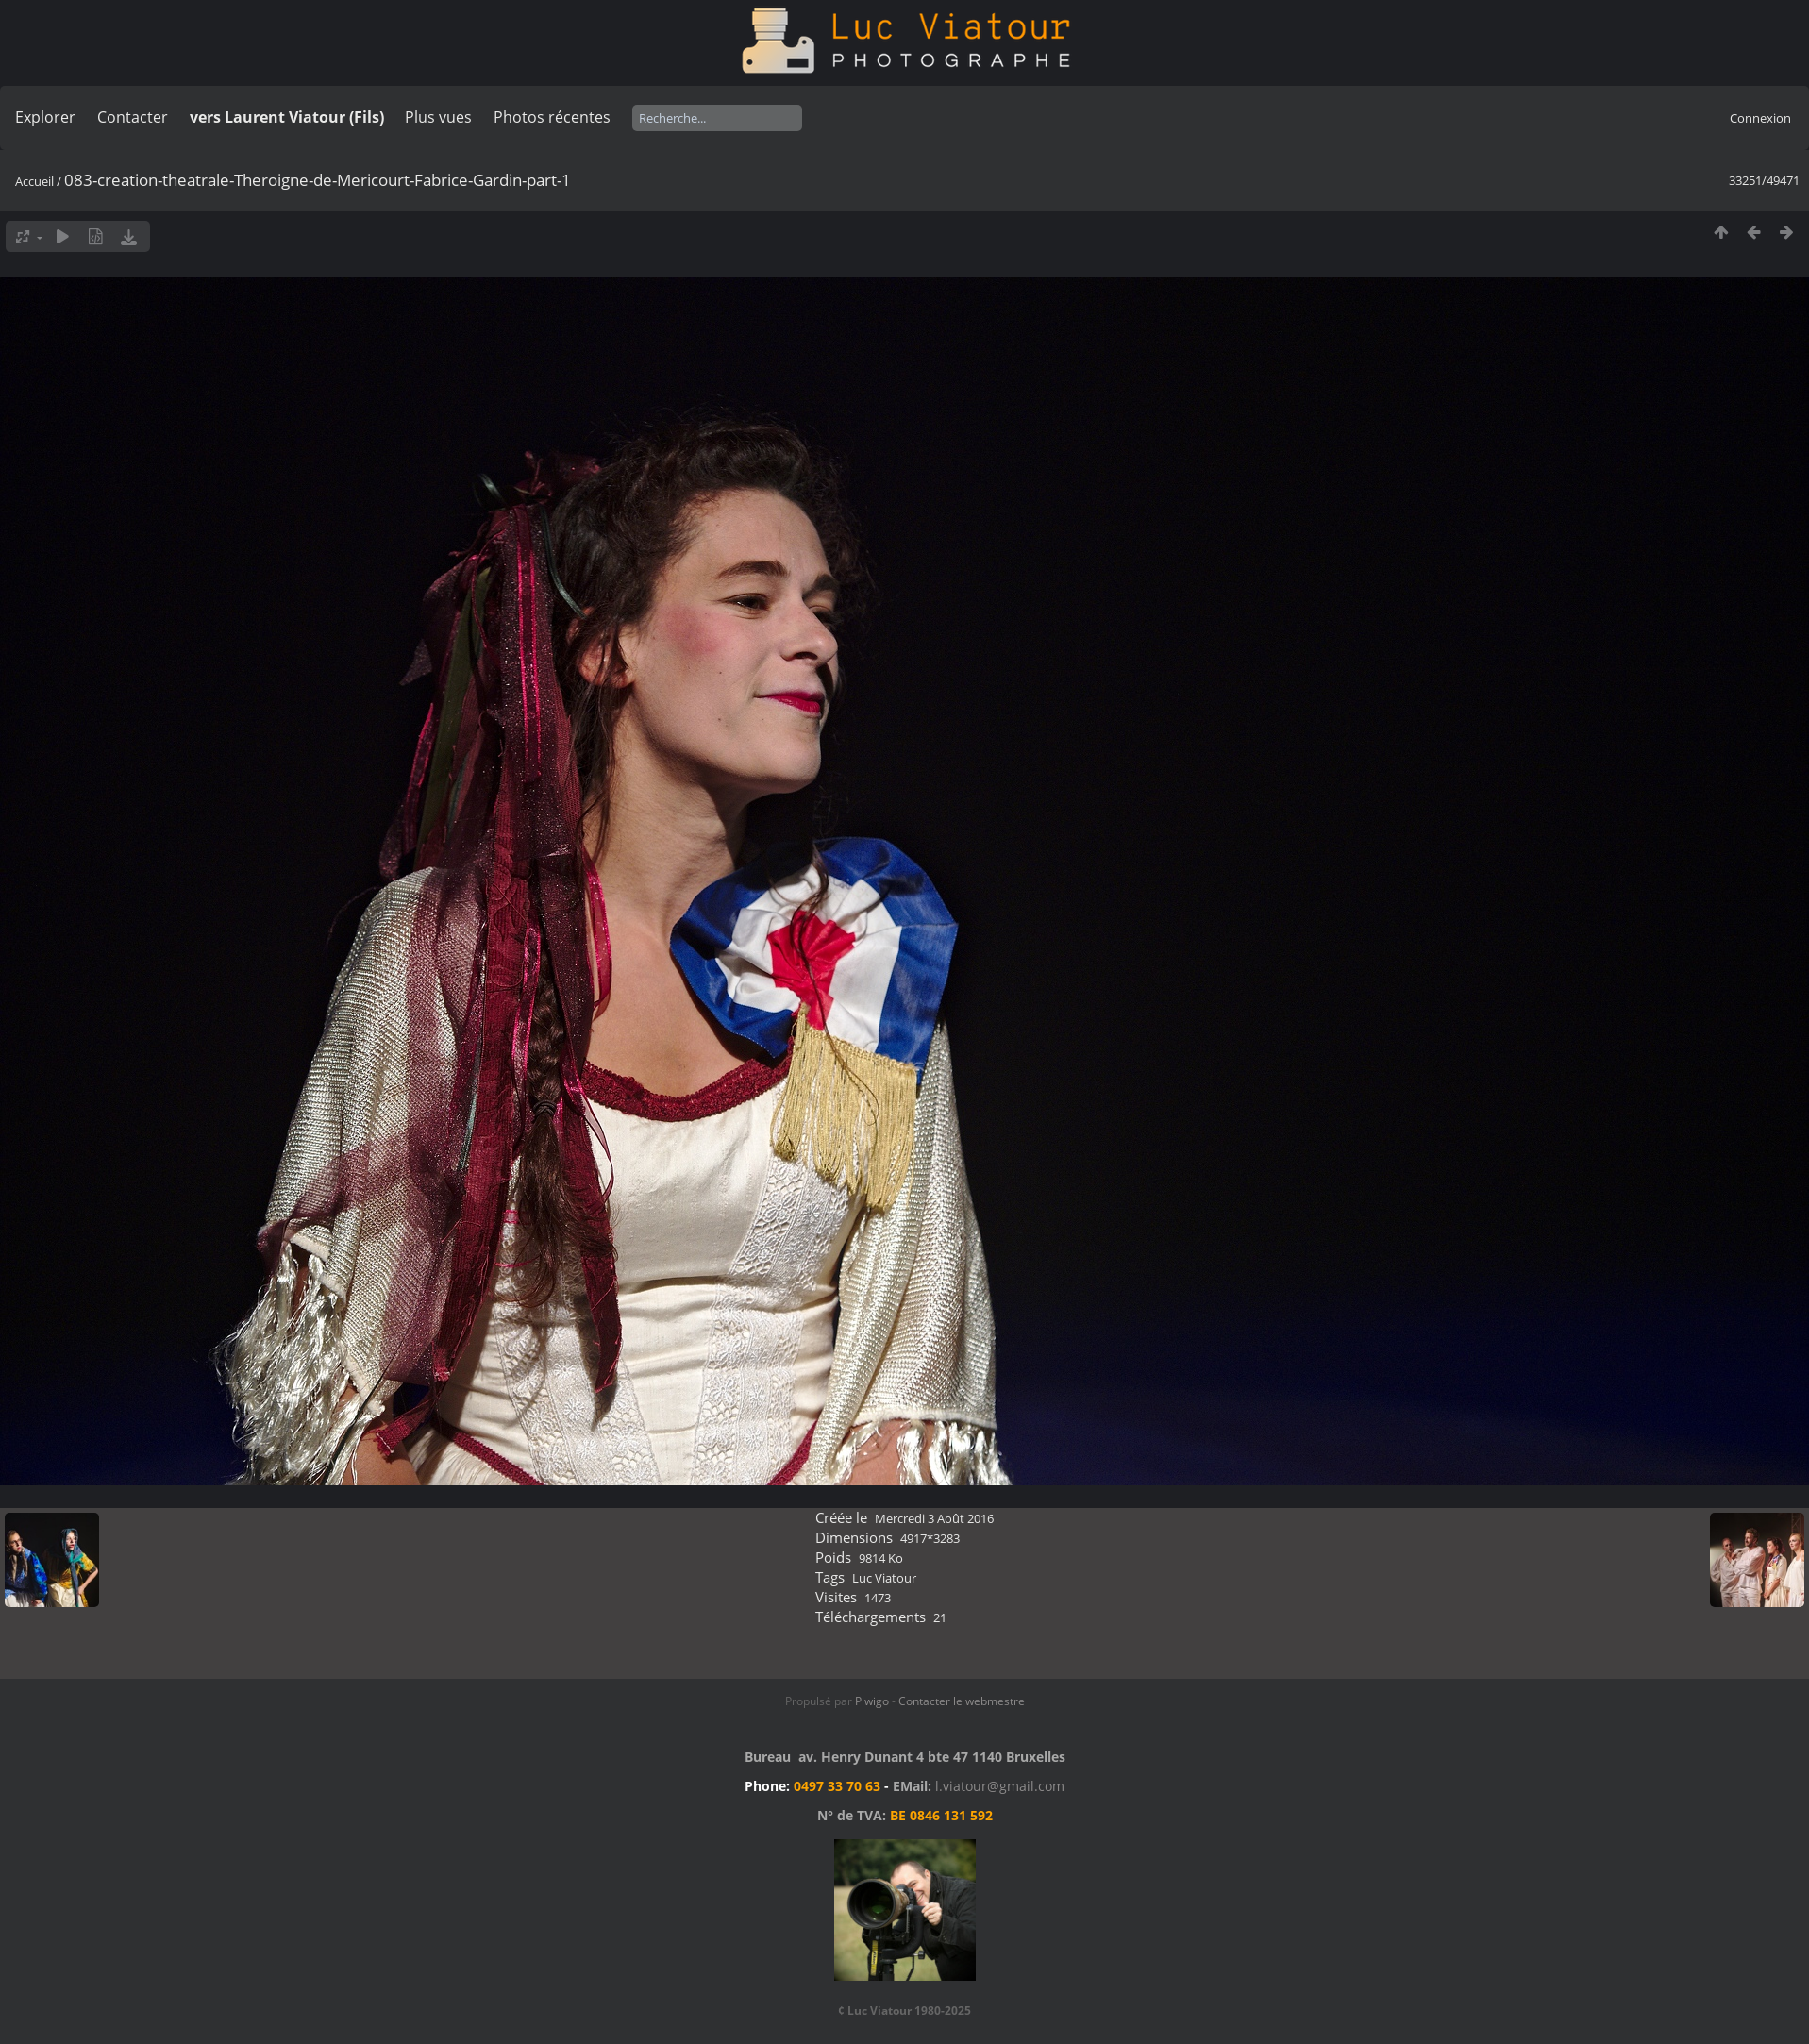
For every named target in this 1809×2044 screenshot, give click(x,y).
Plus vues (438, 117)
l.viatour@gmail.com (999, 1786)
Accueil (34, 181)
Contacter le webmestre (961, 1701)
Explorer (45, 117)
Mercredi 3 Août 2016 (934, 1518)
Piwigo (872, 1701)
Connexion (1760, 117)
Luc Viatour (884, 1577)
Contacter (132, 117)
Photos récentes (552, 117)
